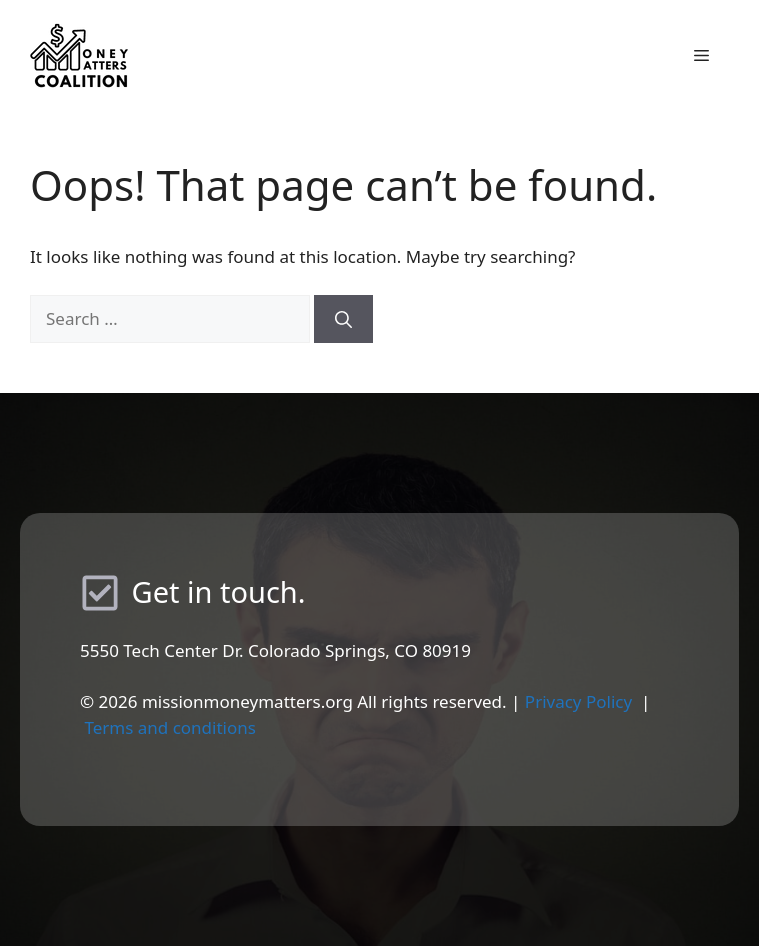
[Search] (343, 319)
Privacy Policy (578, 701)
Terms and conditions (170, 727)
